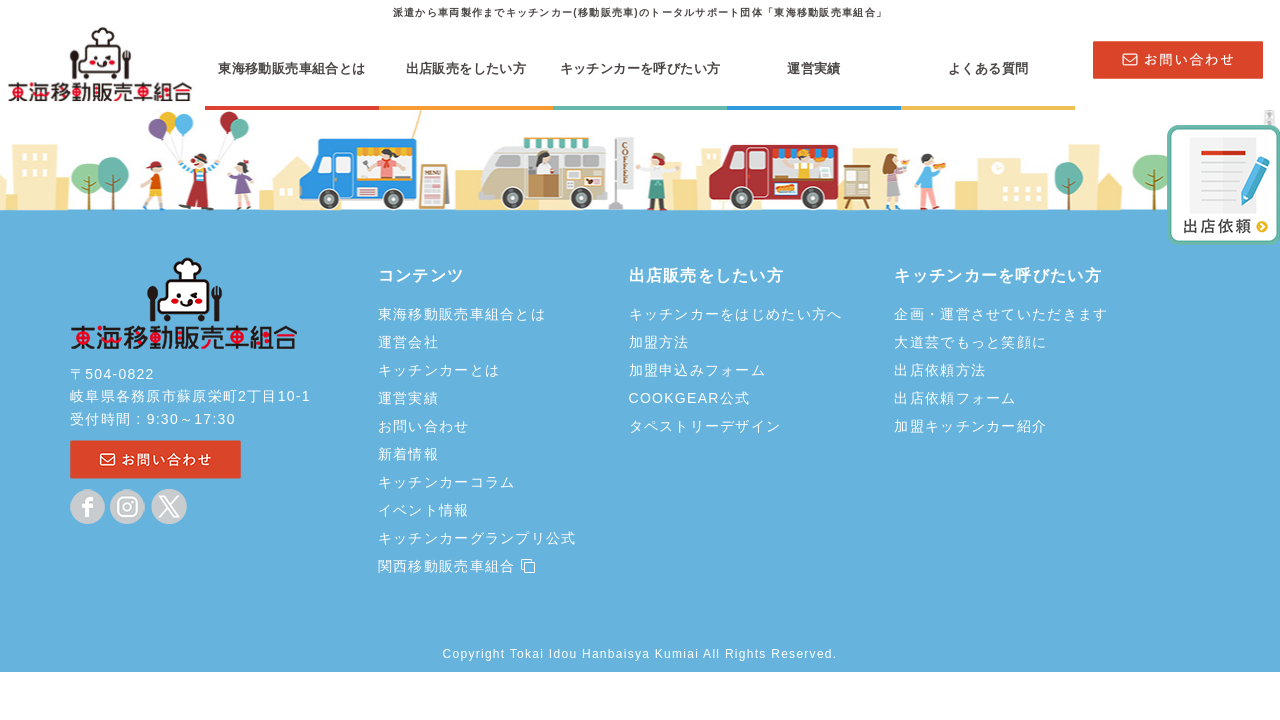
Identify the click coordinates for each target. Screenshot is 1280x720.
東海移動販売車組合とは (291, 68)
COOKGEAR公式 (690, 398)
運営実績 (814, 68)
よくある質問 (988, 68)
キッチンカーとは (439, 370)
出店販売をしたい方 (466, 68)
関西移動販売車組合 (457, 566)
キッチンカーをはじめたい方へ (736, 314)
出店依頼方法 (940, 370)
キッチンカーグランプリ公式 (477, 538)
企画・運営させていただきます (1001, 314)
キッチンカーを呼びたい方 (640, 68)
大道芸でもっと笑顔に (970, 342)
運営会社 (408, 342)
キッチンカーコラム (447, 482)
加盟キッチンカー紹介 (970, 426)
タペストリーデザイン (705, 426)
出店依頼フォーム (955, 398)
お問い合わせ (424, 426)
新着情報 (408, 454)
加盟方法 (659, 342)
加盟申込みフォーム (698, 370)
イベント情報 (424, 510)
